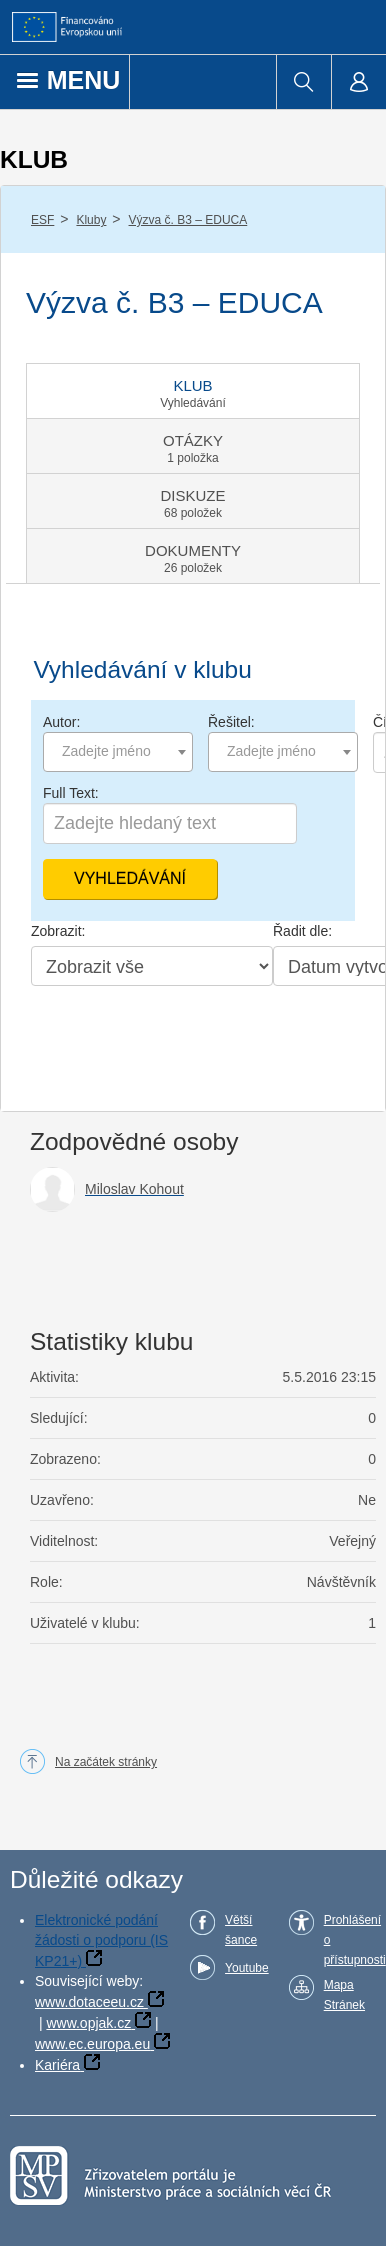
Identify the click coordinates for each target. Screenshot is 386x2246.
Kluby (91, 220)
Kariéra (57, 2065)
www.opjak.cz (88, 2023)
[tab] (193, 391)
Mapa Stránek (344, 1995)
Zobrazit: (58, 931)
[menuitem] (303, 82)
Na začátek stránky (106, 1762)
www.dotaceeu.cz (89, 2002)
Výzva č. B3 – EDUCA (188, 220)
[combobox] (118, 752)
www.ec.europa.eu (92, 2044)
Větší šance (241, 1930)
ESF (42, 220)
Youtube (247, 1968)
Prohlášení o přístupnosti (355, 1940)
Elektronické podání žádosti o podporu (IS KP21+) (101, 1940)
